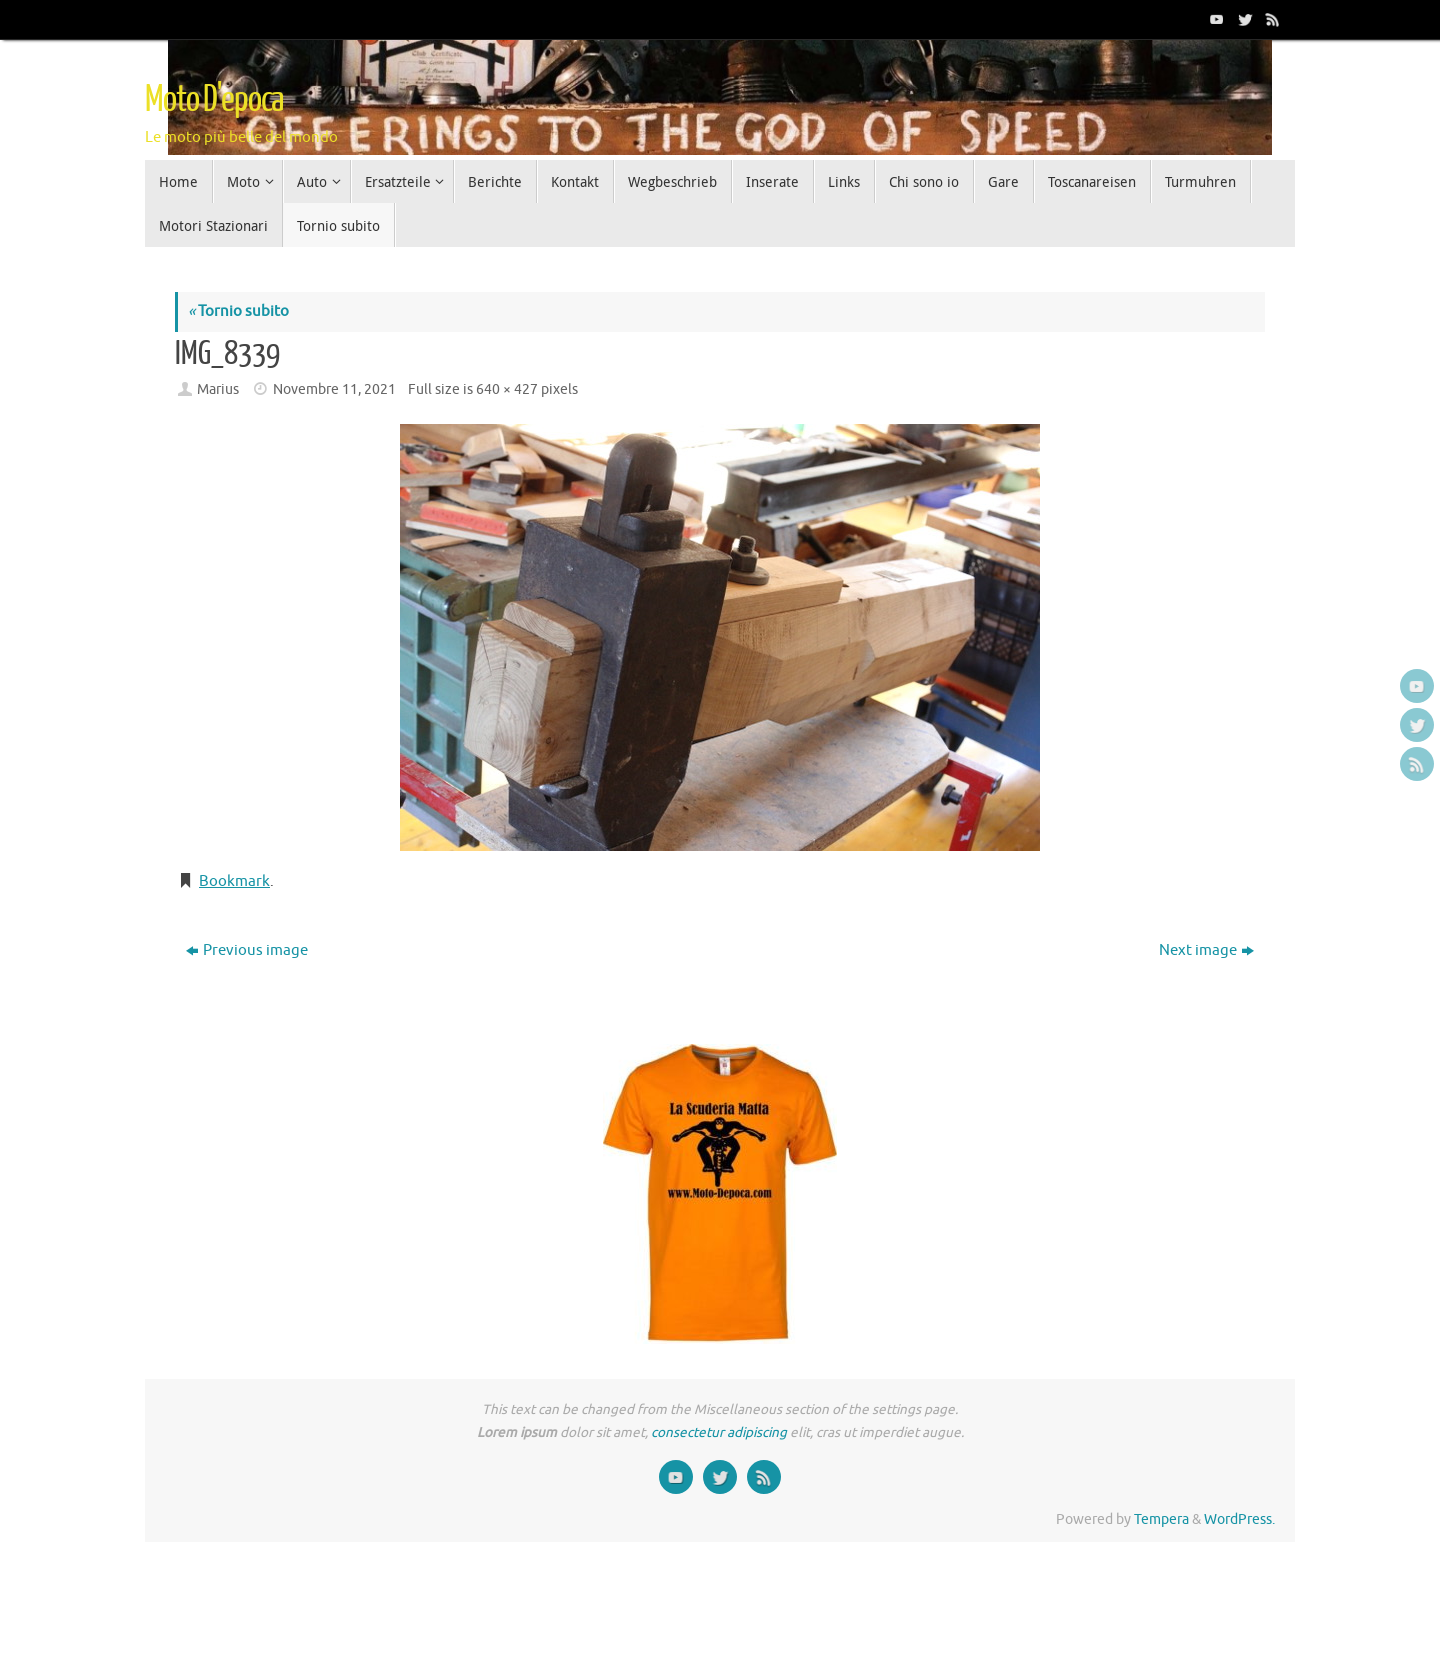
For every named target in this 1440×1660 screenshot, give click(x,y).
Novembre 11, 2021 (334, 389)
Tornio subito (238, 311)
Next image (1206, 950)
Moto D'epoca (214, 100)
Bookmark (234, 881)
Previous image (247, 950)
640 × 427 (507, 389)
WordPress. (1239, 1519)
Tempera (1161, 1519)
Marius (218, 389)
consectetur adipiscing (719, 1432)
